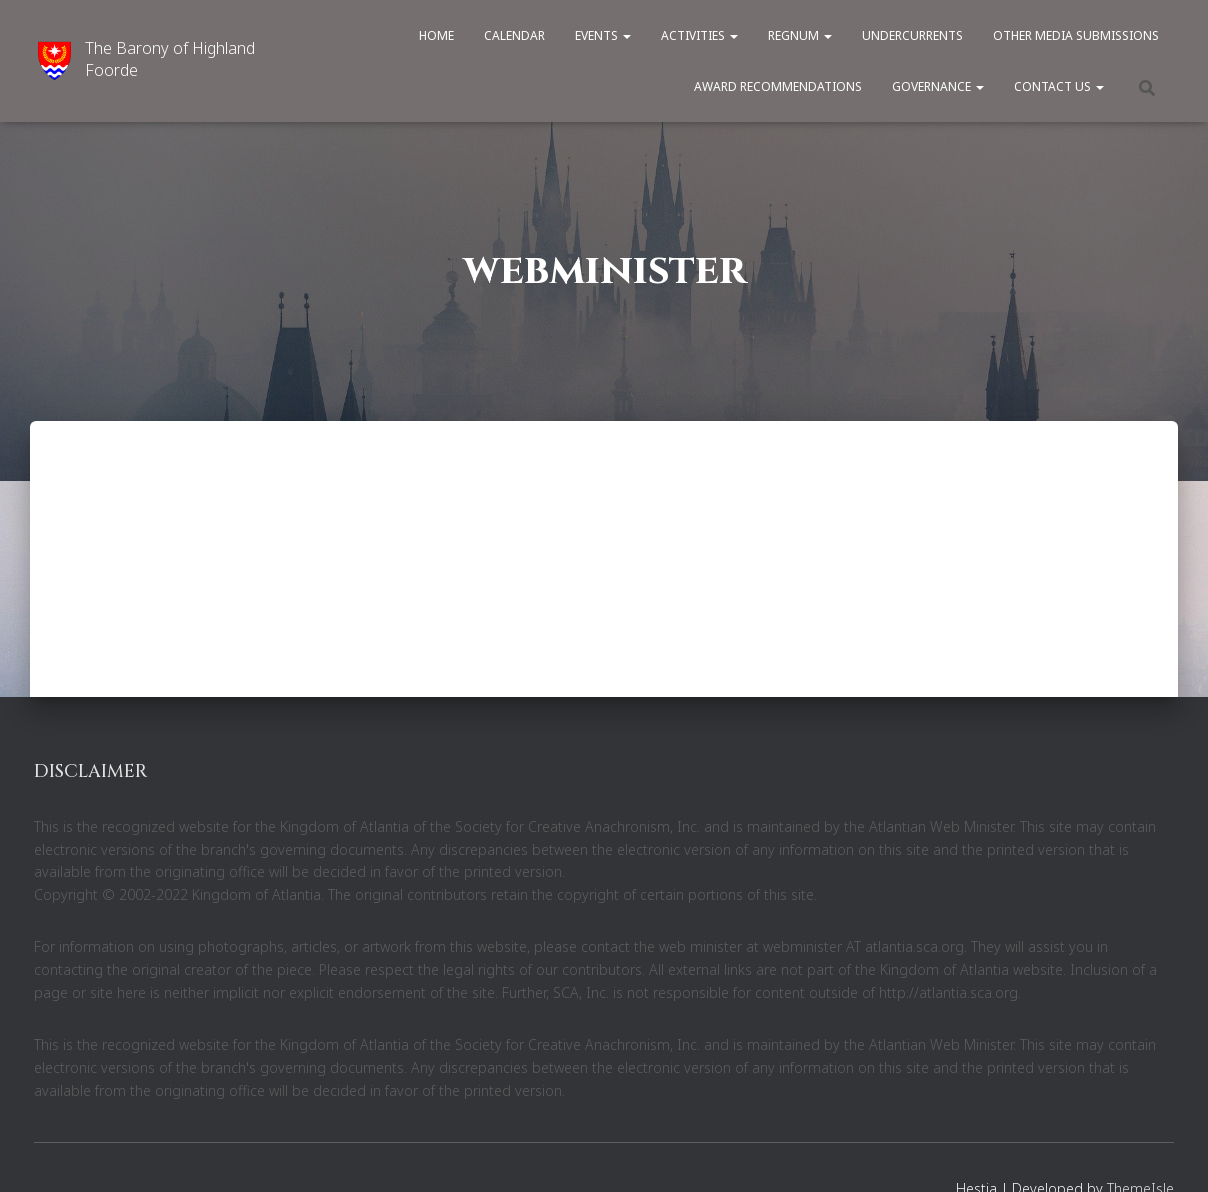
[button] (626, 35)
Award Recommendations (778, 86)
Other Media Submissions (1076, 35)
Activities (699, 35)
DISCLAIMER (90, 771)
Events (603, 35)
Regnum (800, 35)
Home (436, 35)
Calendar (514, 35)
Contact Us (1059, 86)
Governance (938, 86)
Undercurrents (912, 35)
